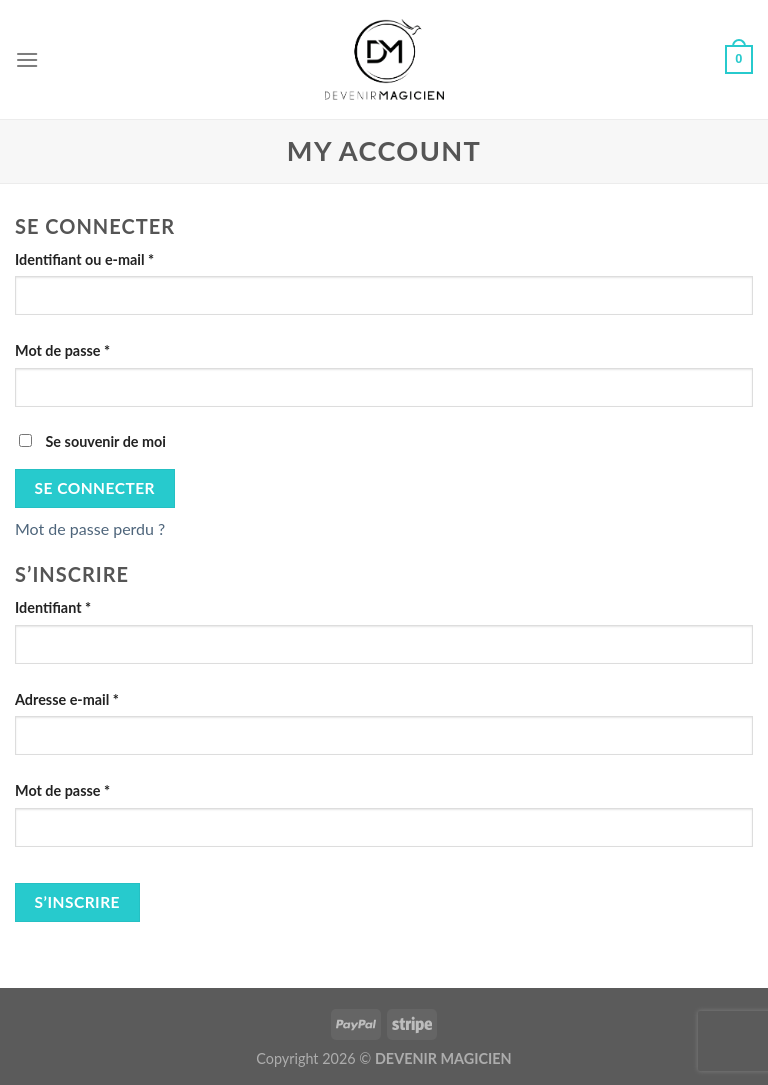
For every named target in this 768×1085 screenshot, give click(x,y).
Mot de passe (62, 350)
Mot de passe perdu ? (90, 528)
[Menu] (27, 59)
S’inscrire (77, 902)
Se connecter (95, 488)
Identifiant (53, 607)
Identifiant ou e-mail (84, 259)
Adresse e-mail (67, 699)
